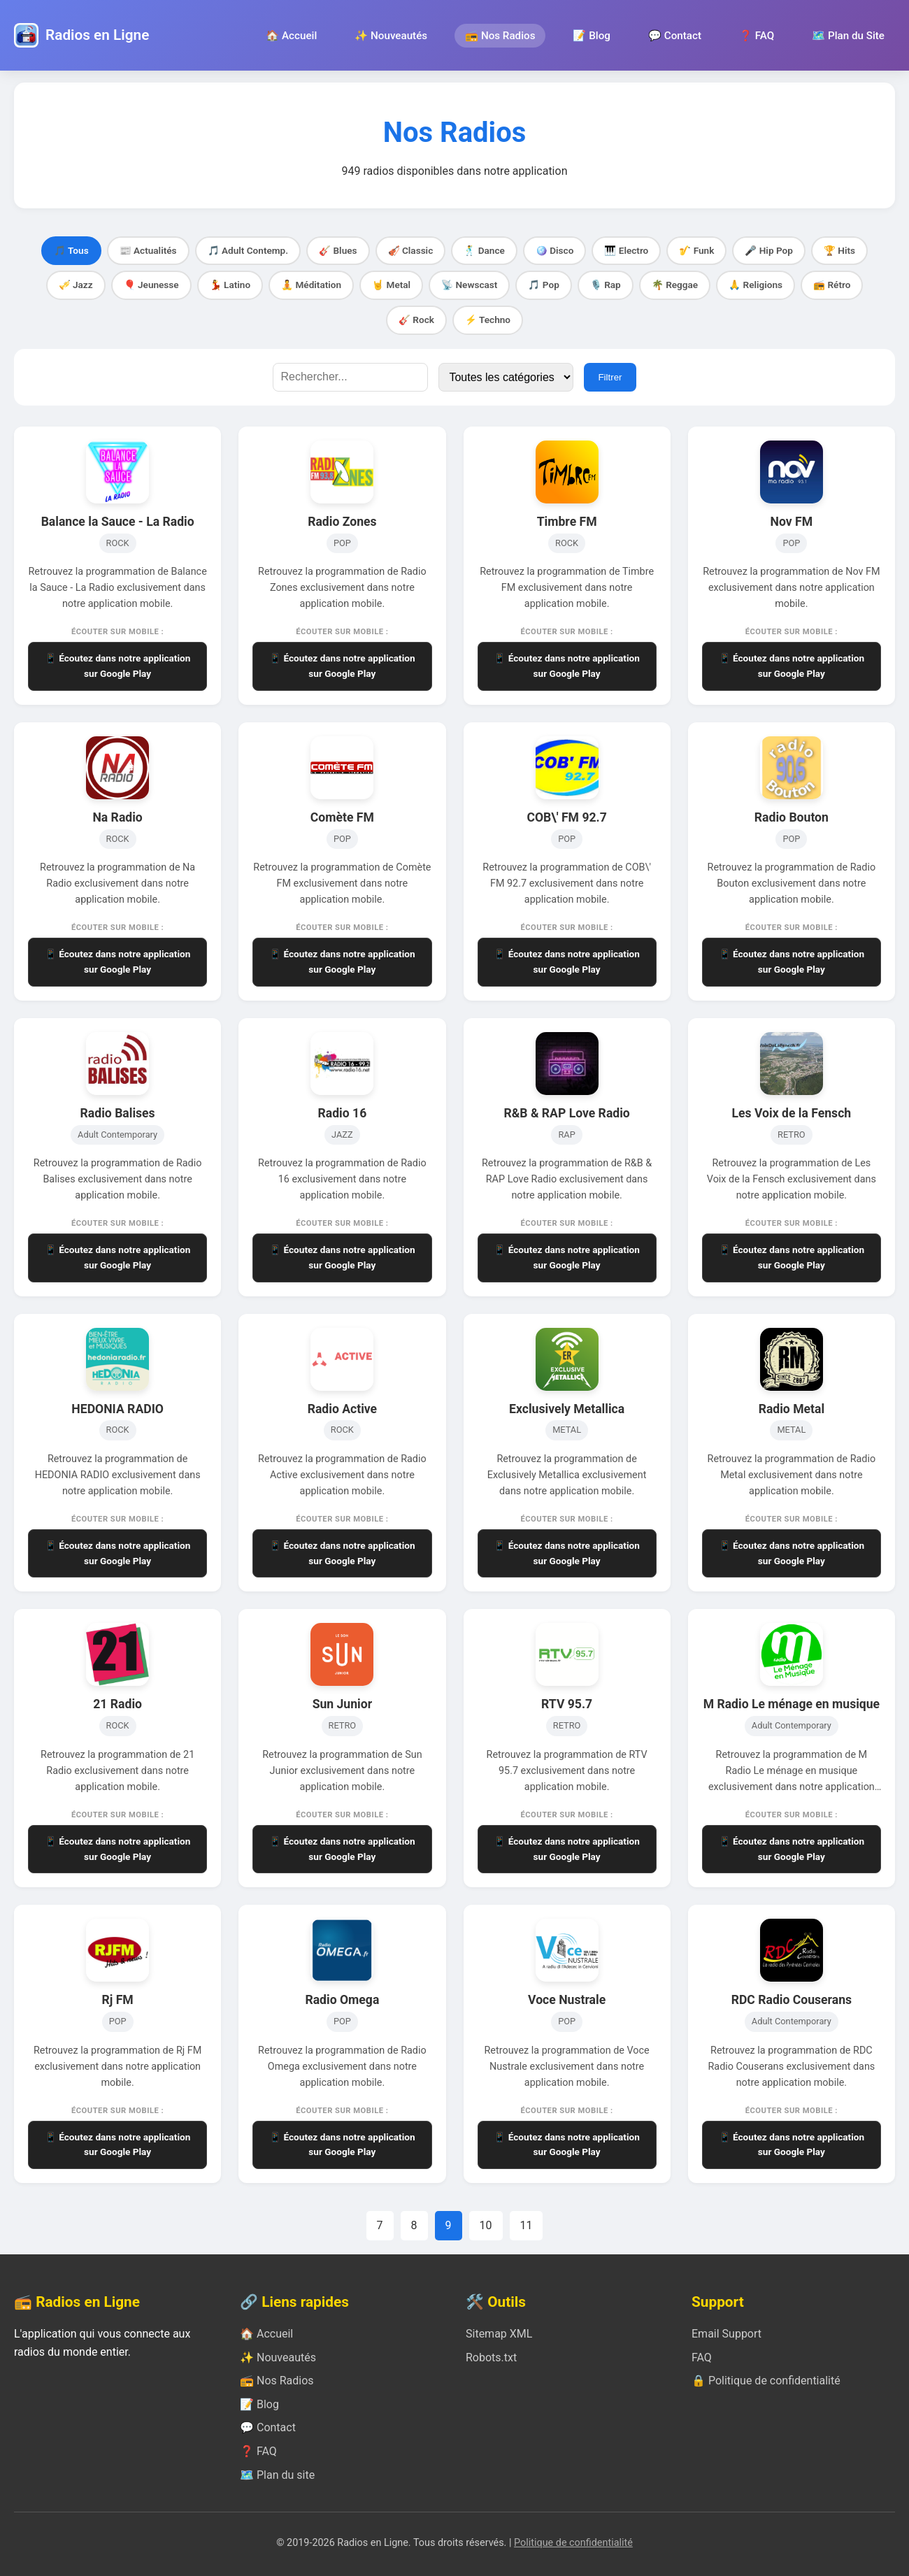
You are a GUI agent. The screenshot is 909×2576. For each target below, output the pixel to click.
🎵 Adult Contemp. (248, 250)
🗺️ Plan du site (277, 2475)
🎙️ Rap (605, 284)
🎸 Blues (338, 250)
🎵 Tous (71, 250)
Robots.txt (491, 2357)
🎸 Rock (416, 319)
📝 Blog (591, 35)
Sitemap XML (499, 2333)
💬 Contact (674, 35)
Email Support (726, 2333)
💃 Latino (230, 284)
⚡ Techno (487, 319)
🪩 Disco (555, 250)
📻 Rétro (831, 284)
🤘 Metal (391, 284)
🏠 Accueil (291, 35)
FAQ (702, 2357)
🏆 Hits (839, 250)
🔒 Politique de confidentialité (766, 2380)
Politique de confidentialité (573, 2543)
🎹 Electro (626, 250)
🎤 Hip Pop (769, 250)
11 (526, 2225)
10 (486, 2225)
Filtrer (610, 377)
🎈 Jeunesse (151, 284)
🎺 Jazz (76, 284)
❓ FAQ (756, 35)
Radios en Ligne (97, 35)
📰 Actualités (148, 250)
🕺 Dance (484, 250)
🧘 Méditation (311, 284)
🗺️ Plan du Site (848, 35)
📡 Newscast (469, 284)
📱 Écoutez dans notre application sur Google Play (118, 665)
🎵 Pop (543, 284)
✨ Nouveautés (391, 35)
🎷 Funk (696, 250)
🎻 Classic (411, 250)
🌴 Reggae (675, 284)
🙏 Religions (755, 284)
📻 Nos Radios (500, 35)
